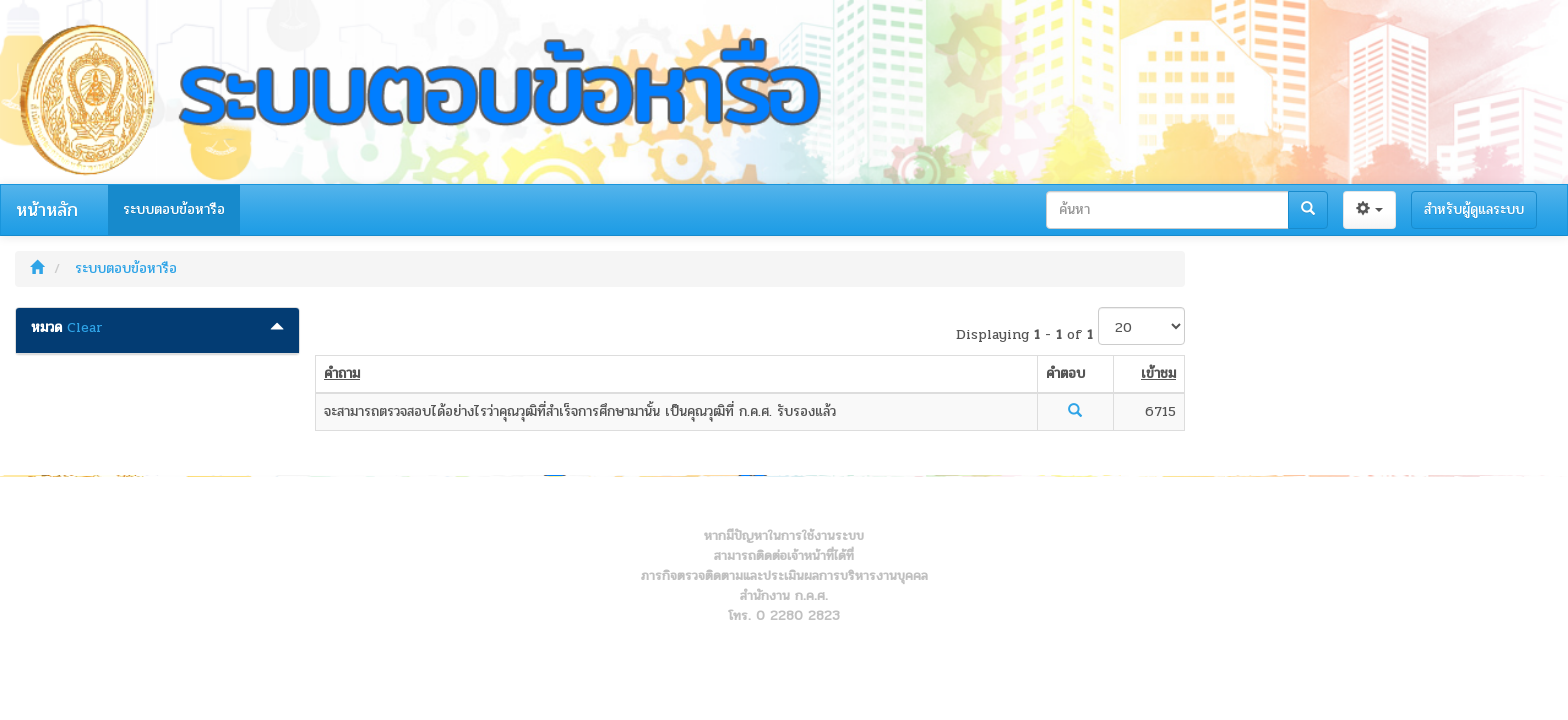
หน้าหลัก (47, 210)
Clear (85, 327)
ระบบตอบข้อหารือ (174, 209)
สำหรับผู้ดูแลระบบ (1474, 209)
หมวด (46, 328)
